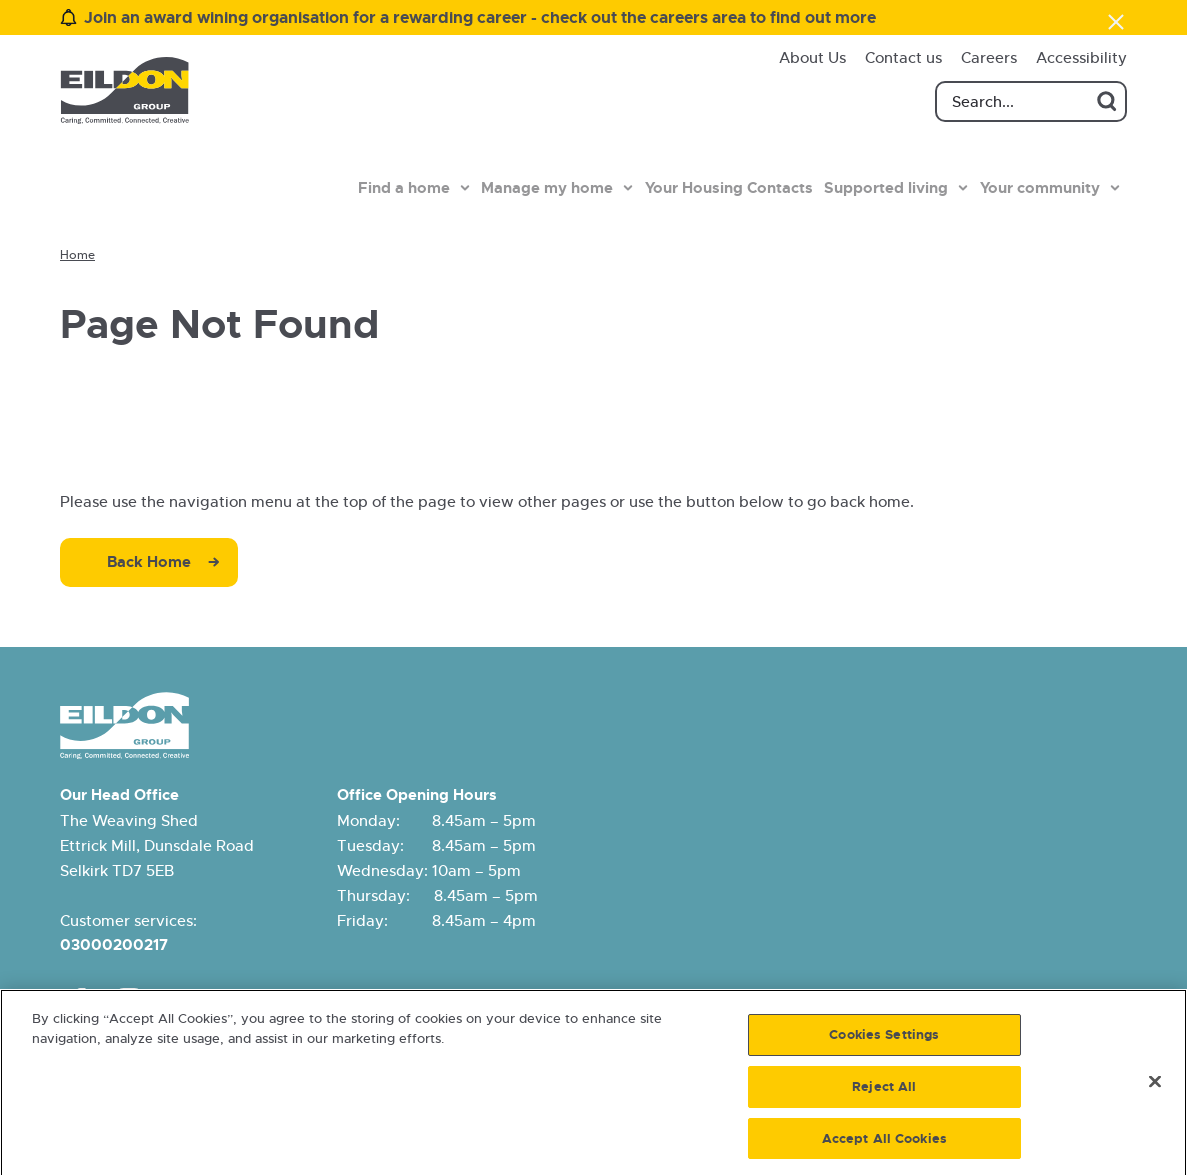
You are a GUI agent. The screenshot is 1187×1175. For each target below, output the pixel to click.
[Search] (1031, 101)
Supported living (886, 188)
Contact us (903, 57)
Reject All (884, 1092)
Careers (989, 57)
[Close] (1155, 1088)
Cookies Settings (884, 1041)
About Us (812, 57)
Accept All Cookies (884, 1144)
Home (77, 255)
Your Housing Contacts (729, 188)
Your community (1040, 188)
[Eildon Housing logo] (124, 90)
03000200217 (114, 945)
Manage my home (547, 188)
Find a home (404, 188)
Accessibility (1081, 57)
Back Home (149, 562)
